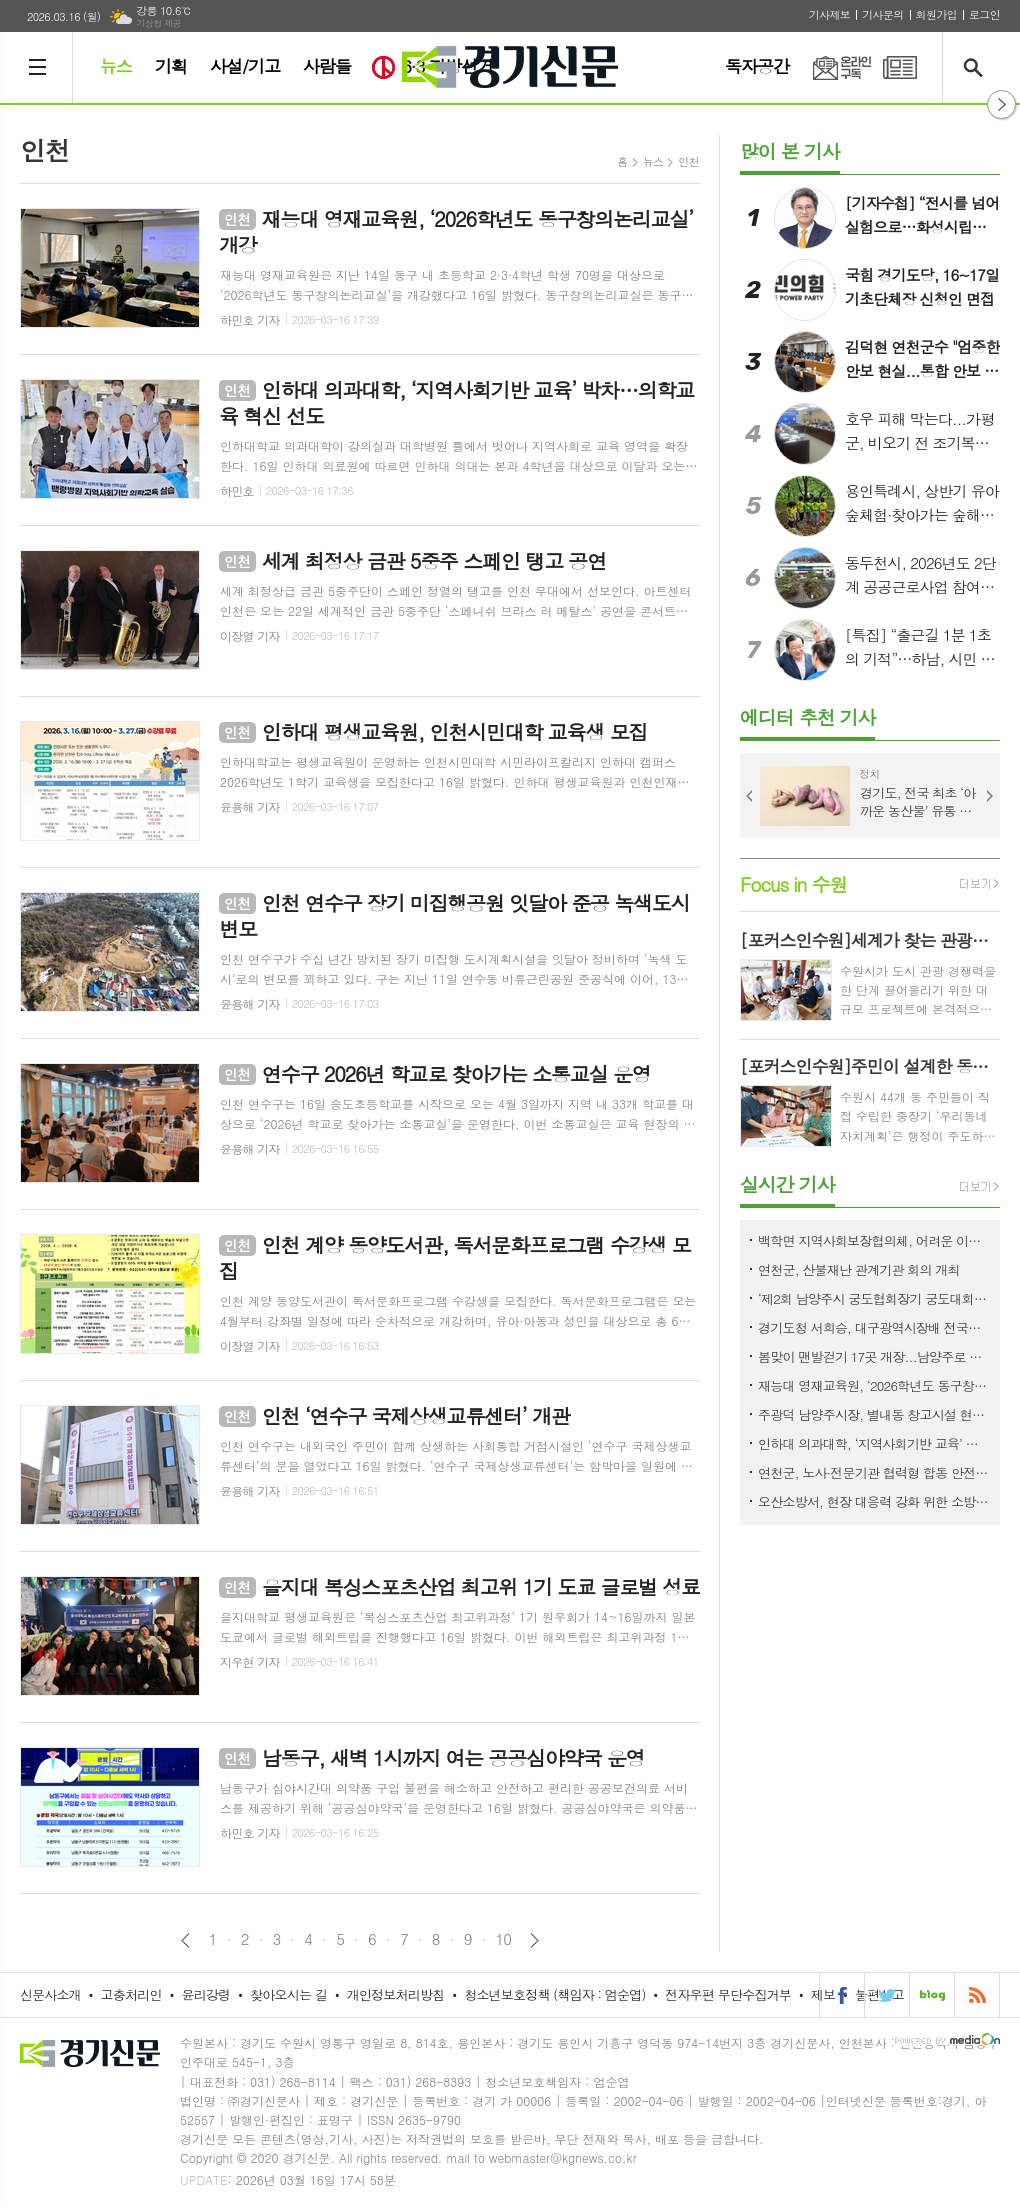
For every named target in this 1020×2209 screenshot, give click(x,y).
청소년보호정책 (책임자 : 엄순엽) (554, 1994)
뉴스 (116, 66)
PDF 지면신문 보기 (900, 67)
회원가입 (936, 14)
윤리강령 (205, 1994)
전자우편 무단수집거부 (728, 1994)
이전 (185, 1940)
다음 (534, 1940)
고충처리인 (131, 1994)
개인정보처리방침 (396, 1994)
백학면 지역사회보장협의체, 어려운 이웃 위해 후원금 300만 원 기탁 (874, 1240)
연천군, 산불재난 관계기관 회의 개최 (859, 1269)
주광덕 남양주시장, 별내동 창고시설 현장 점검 (874, 1414)
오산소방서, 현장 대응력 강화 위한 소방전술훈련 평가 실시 (874, 1501)
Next (990, 796)
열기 (1001, 104)
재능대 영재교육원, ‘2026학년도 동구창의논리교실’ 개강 (874, 1385)
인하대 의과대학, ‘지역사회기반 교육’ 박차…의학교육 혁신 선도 (874, 1443)
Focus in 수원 (793, 883)
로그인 (984, 14)
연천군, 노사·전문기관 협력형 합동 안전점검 (874, 1472)
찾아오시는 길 (288, 1994)
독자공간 (757, 66)
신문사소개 (50, 1994)
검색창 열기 (977, 67)
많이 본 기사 (790, 150)
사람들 (327, 66)
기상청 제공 (158, 23)
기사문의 (882, 14)
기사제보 (829, 14)
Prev (750, 796)
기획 (171, 66)
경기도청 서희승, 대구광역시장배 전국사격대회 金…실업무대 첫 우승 (874, 1327)
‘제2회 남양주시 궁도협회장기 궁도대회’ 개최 (874, 1298)
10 (504, 1939)
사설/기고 (245, 66)
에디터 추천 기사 (807, 716)
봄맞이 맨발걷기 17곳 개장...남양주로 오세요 (874, 1356)
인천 (688, 161)
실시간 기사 (787, 1183)
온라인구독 (830, 67)
